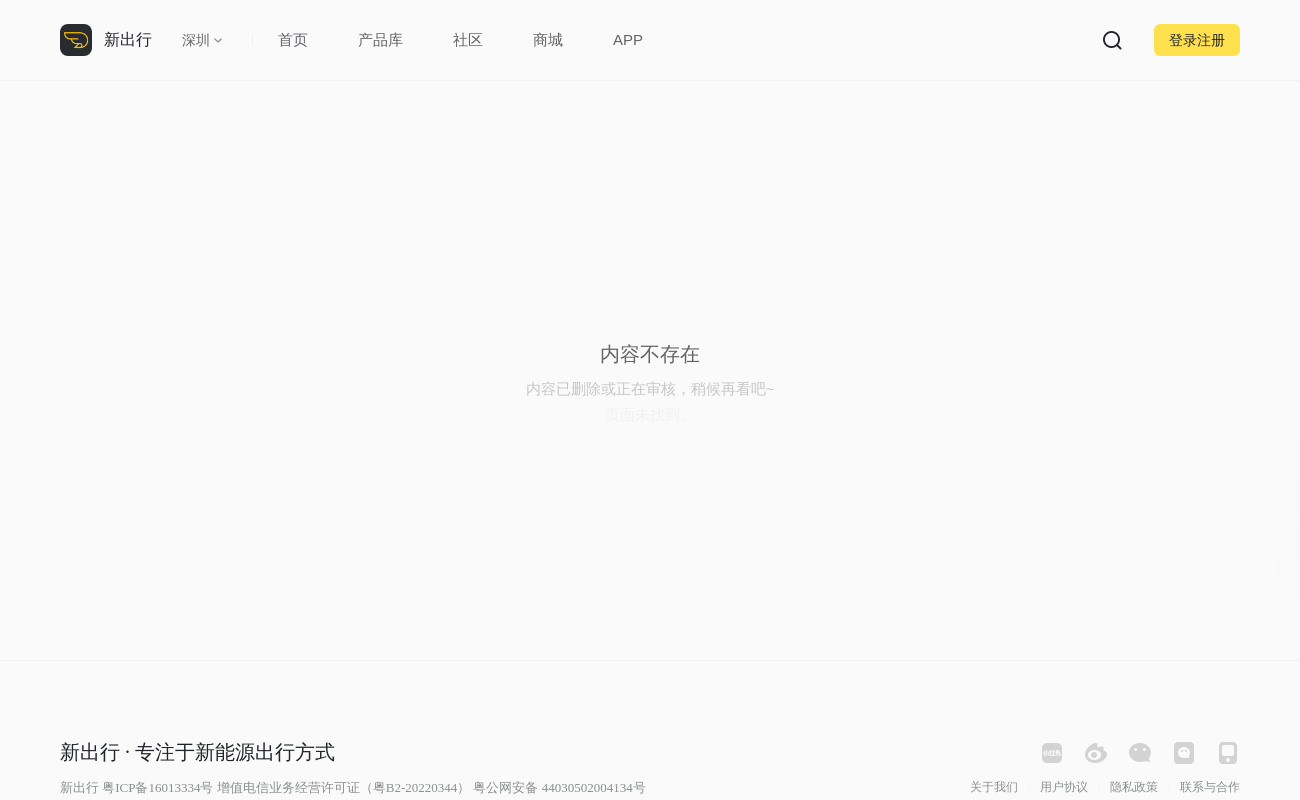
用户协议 (1064, 787)
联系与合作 (1210, 787)
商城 (548, 39)
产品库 (380, 39)
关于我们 (994, 787)
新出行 (128, 39)
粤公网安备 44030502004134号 (559, 787)
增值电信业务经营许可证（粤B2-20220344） (344, 787)
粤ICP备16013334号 (157, 787)
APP (628, 39)
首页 (293, 39)
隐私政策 (1134, 787)
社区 (468, 39)
